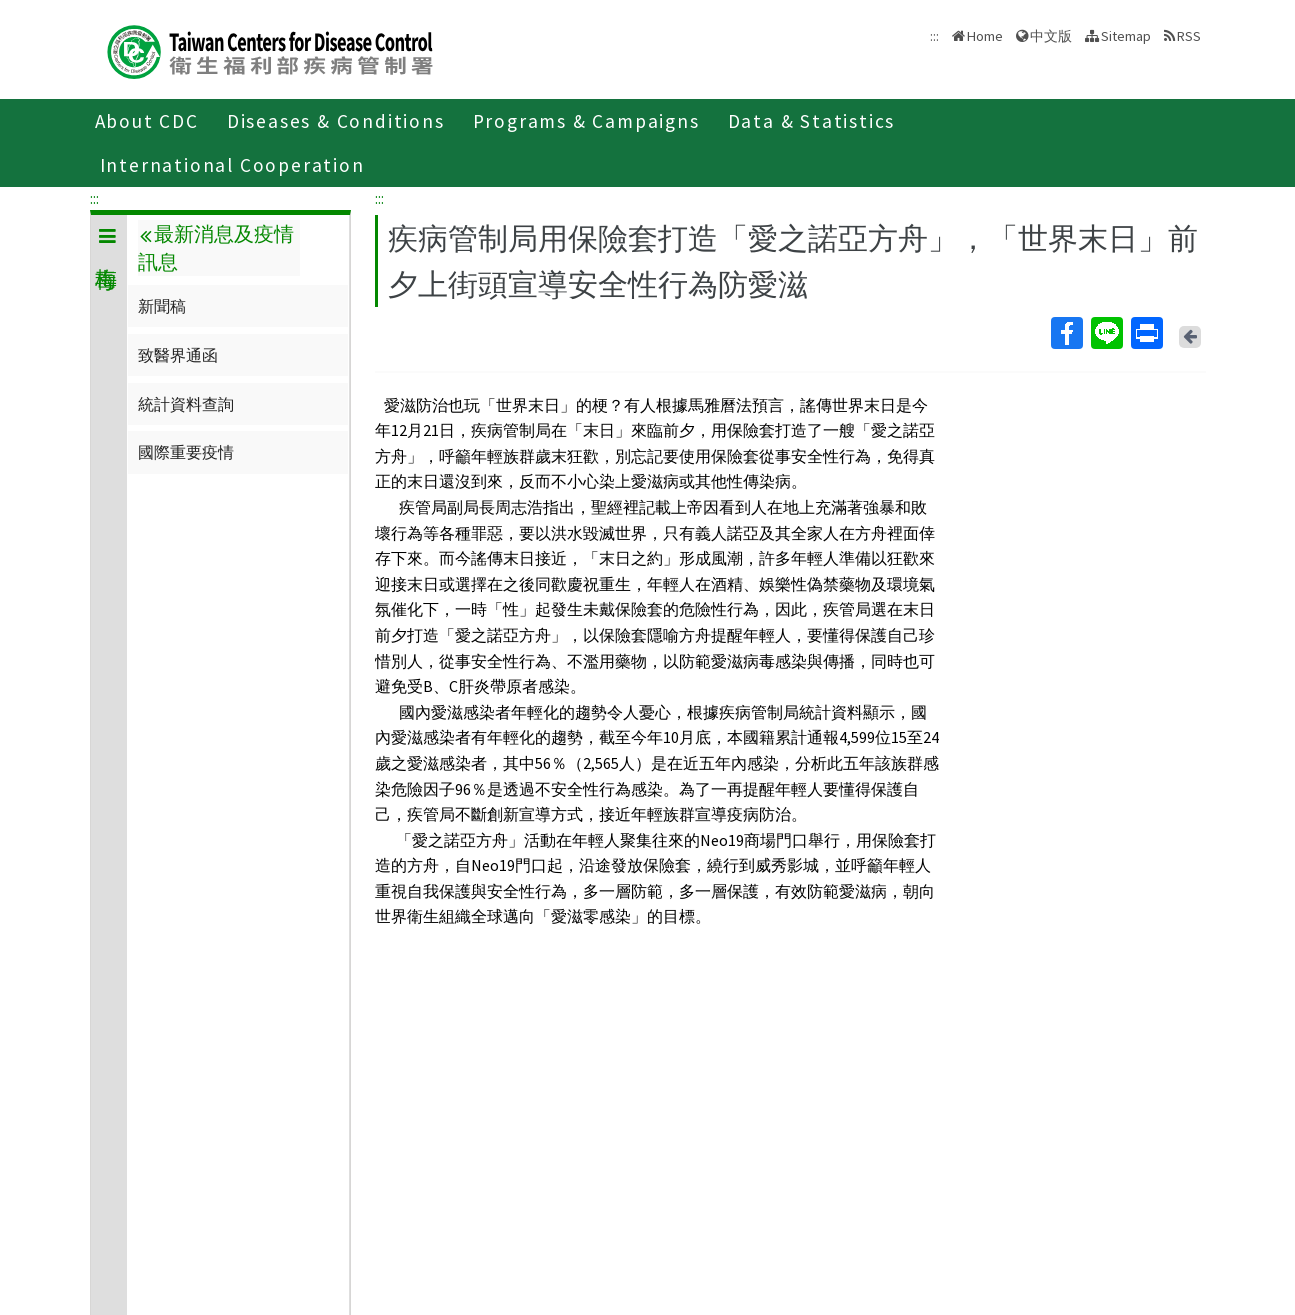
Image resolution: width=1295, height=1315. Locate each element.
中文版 (1051, 36)
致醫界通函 (178, 355)
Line (1106, 333)
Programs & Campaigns (586, 121)
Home (985, 36)
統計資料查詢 (186, 404)
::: (94, 198)
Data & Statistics (812, 121)
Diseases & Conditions (336, 121)
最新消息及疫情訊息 (216, 248)
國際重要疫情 (186, 452)
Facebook (1066, 333)
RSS (1189, 36)
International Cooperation (232, 165)
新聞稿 (162, 306)
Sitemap (1126, 36)
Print (1146, 333)
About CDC (147, 121)
